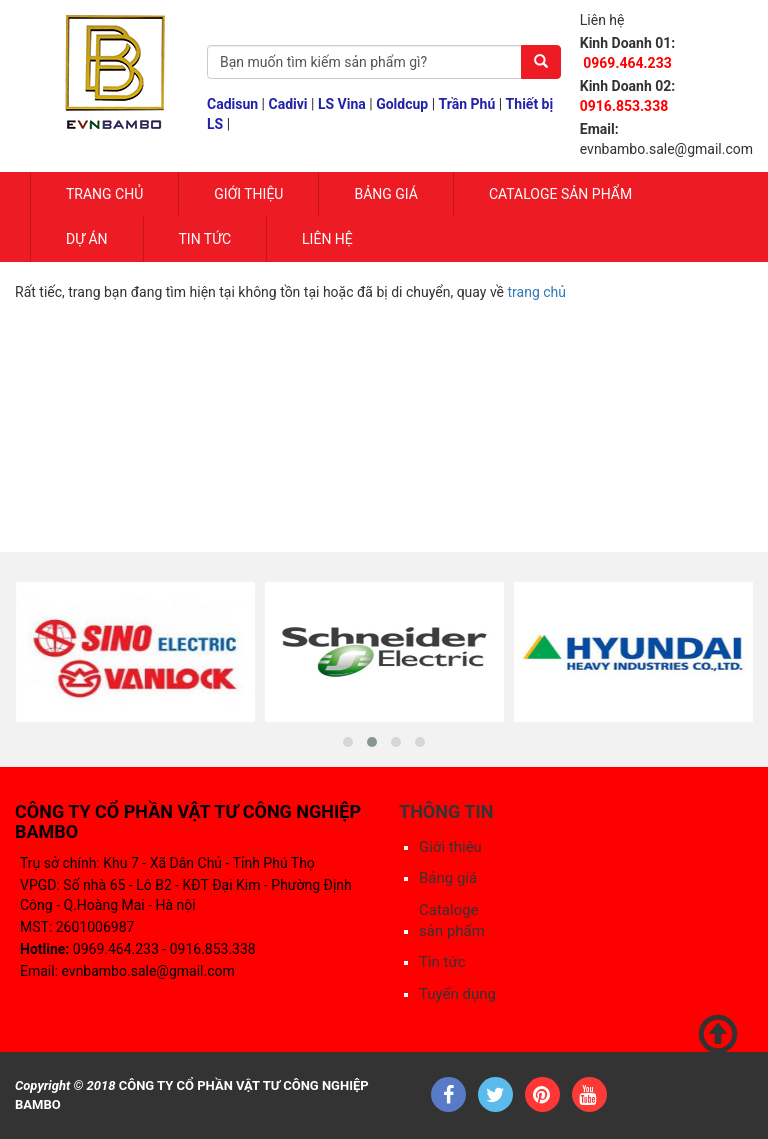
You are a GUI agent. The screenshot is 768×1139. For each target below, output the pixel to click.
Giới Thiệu (248, 194)
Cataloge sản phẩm (560, 194)
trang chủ (537, 292)
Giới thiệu (450, 847)
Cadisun (232, 104)
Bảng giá (385, 194)
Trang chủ (104, 194)
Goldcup (402, 104)
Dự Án (87, 239)
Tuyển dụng (457, 994)
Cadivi (288, 104)
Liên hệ (327, 239)
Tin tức (205, 239)
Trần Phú (467, 104)
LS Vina (342, 104)
